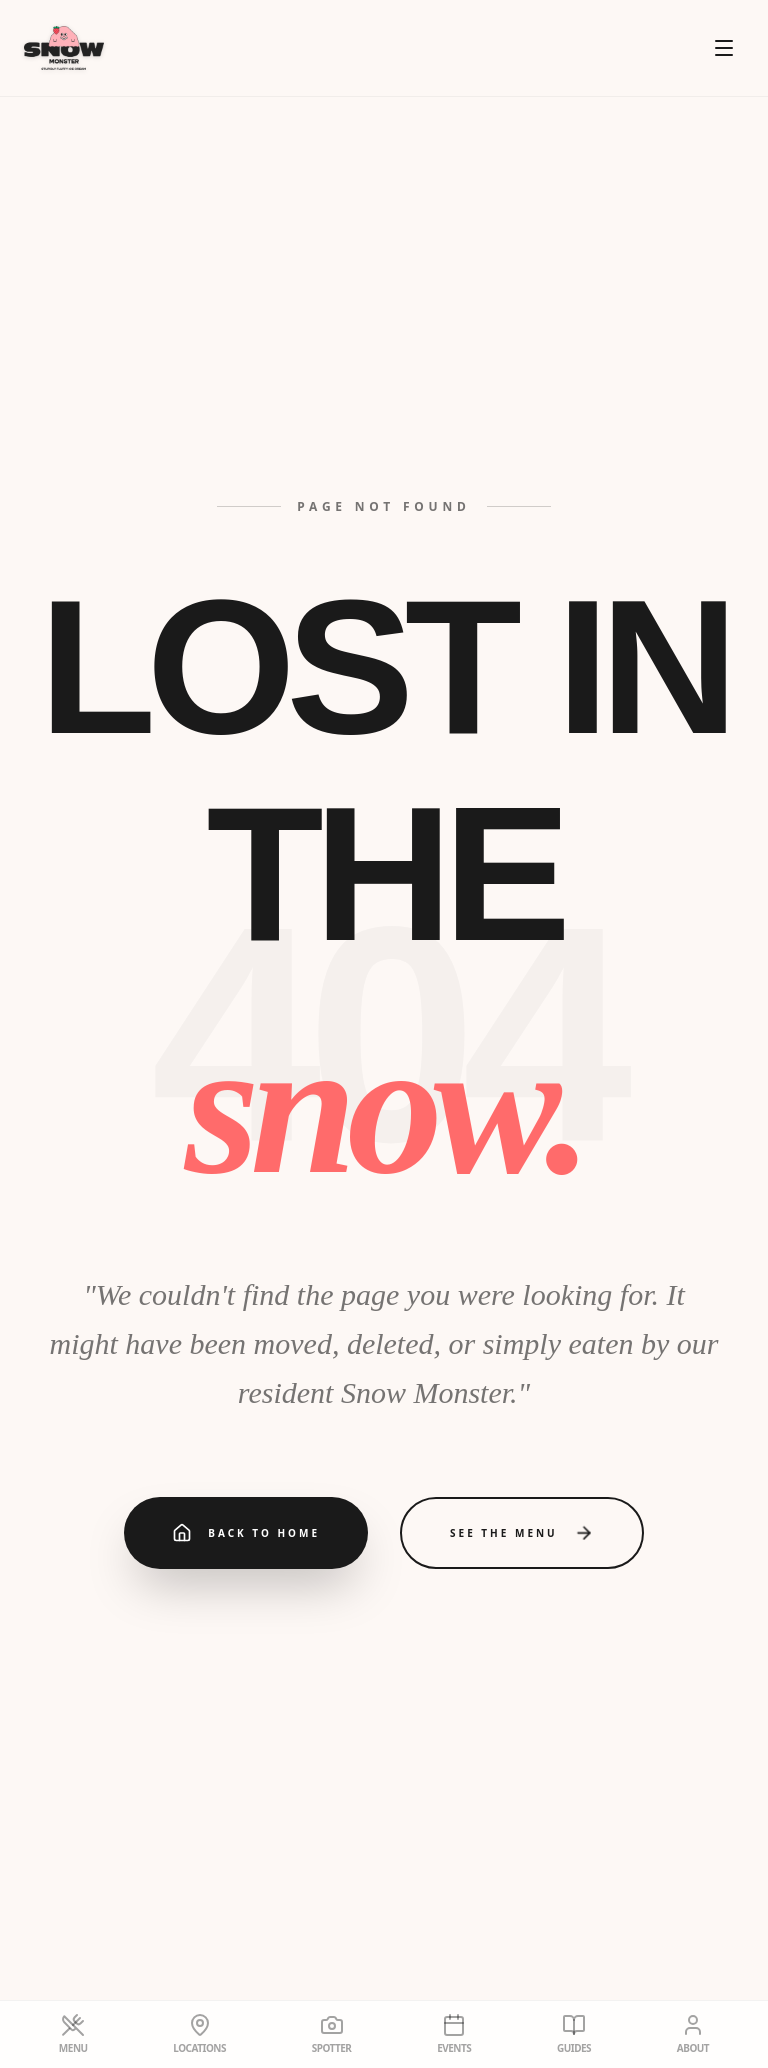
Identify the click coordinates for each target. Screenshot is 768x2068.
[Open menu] (724, 48)
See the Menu (522, 1533)
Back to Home (246, 1533)
